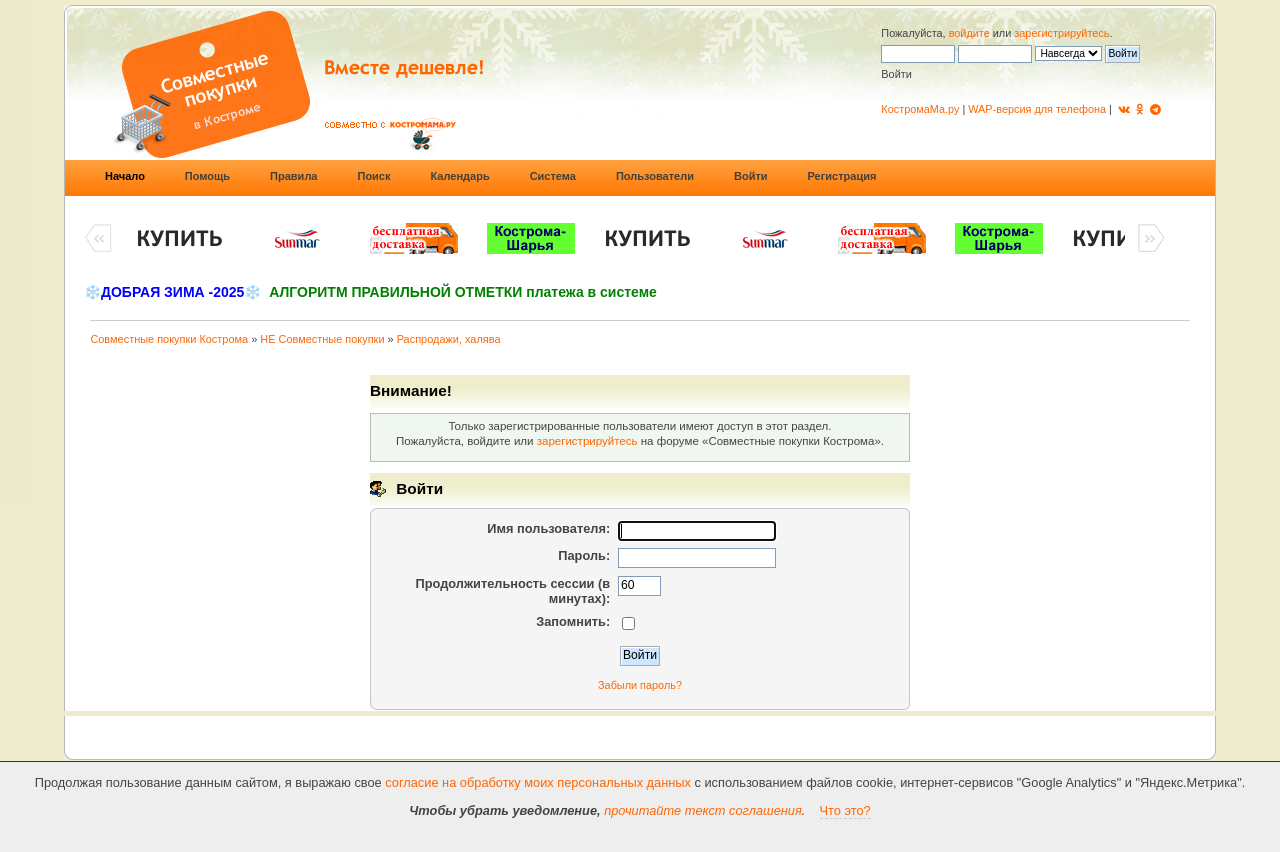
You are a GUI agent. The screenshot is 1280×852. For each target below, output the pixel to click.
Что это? (845, 810)
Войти (751, 176)
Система (553, 176)
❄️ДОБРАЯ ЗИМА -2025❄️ (172, 292)
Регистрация (842, 176)
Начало (125, 176)
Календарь (460, 176)
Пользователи (655, 176)
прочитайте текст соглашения (703, 810)
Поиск (373, 176)
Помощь (207, 176)
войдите (969, 33)
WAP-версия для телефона (1037, 109)
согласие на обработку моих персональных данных (538, 782)
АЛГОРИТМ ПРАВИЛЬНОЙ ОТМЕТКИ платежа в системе (463, 292)
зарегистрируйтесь (1061, 33)
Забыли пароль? (640, 685)
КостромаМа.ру (920, 109)
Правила (293, 176)
